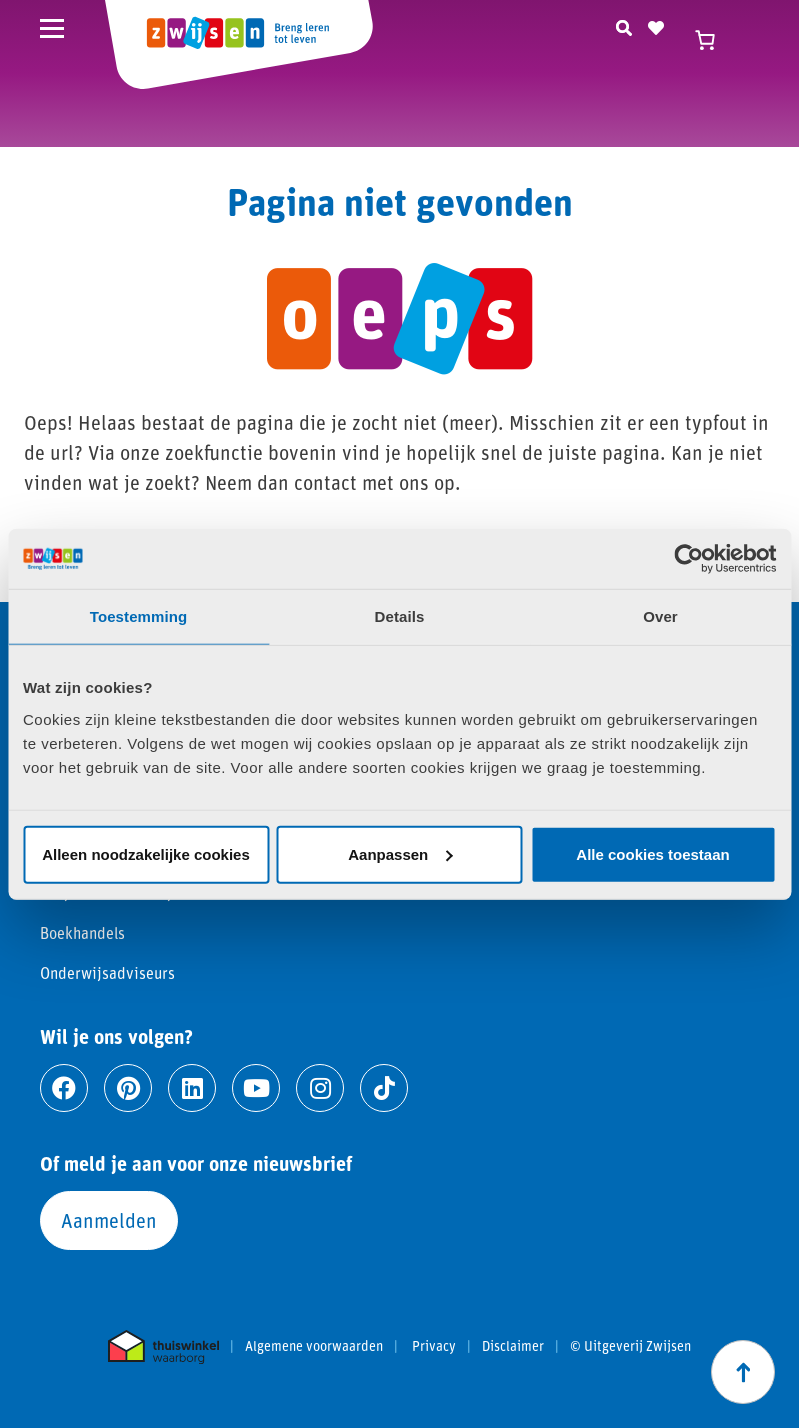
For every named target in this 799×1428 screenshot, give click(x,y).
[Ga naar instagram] (320, 1088)
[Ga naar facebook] (64, 1088)
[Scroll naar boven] (743, 1372)
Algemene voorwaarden (314, 1346)
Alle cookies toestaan (652, 853)
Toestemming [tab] (139, 616)
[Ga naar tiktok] (384, 1088)
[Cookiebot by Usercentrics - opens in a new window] (688, 559)
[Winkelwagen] (714, 40)
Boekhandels (82, 932)
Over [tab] (660, 616)
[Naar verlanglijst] (656, 25)
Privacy (434, 1346)
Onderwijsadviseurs (107, 972)
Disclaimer (513, 1346)
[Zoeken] (624, 25)
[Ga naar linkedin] (192, 1088)
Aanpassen (400, 853)
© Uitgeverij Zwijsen (630, 1346)
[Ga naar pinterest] (128, 1088)
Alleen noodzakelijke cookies (146, 853)
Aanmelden (109, 1220)
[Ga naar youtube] (256, 1088)
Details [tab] (400, 616)
